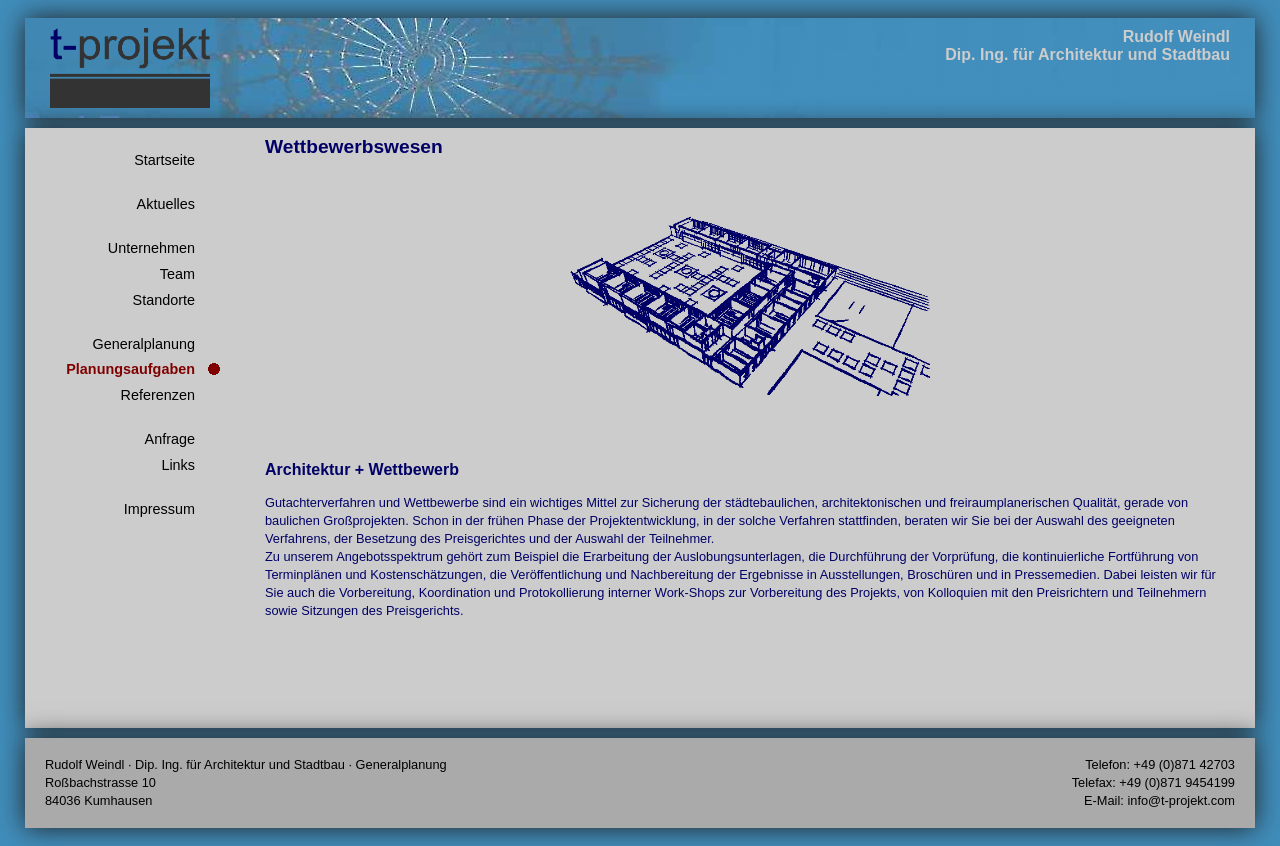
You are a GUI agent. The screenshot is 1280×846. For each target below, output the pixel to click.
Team (177, 274)
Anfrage (170, 439)
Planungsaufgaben (130, 369)
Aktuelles (166, 204)
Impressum (159, 509)
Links (178, 465)
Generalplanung (144, 344)
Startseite (164, 160)
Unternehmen (151, 248)
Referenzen (158, 395)
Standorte (164, 300)
